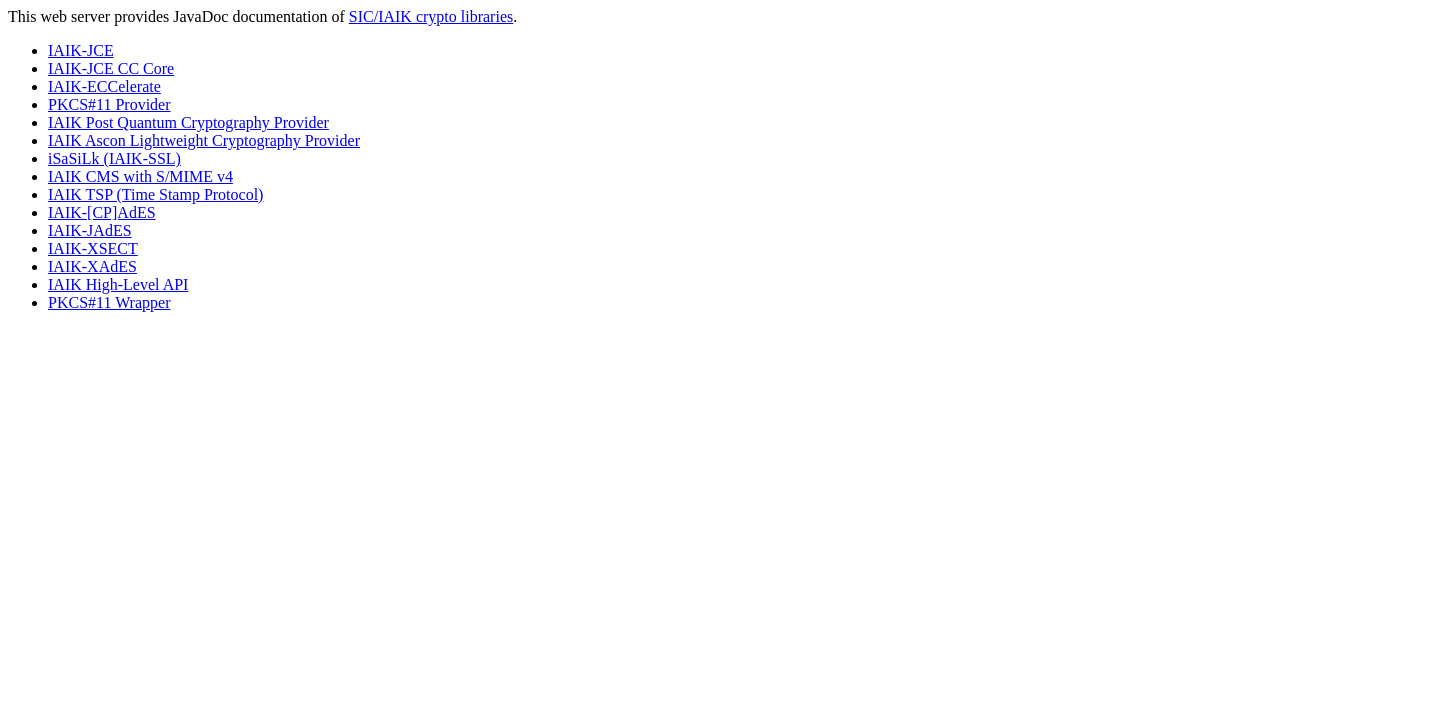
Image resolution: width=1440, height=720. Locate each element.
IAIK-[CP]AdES (102, 212)
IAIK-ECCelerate (104, 86)
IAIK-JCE (81, 50)
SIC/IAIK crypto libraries (431, 16)
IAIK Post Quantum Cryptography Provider (188, 122)
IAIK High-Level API (118, 284)
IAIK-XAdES (92, 266)
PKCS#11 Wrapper (109, 302)
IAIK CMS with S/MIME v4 (140, 176)
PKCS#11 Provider (109, 104)
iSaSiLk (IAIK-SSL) (114, 158)
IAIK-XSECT (93, 248)
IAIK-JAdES (90, 230)
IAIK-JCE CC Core (111, 68)
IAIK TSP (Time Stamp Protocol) (155, 194)
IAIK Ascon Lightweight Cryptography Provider (204, 140)
